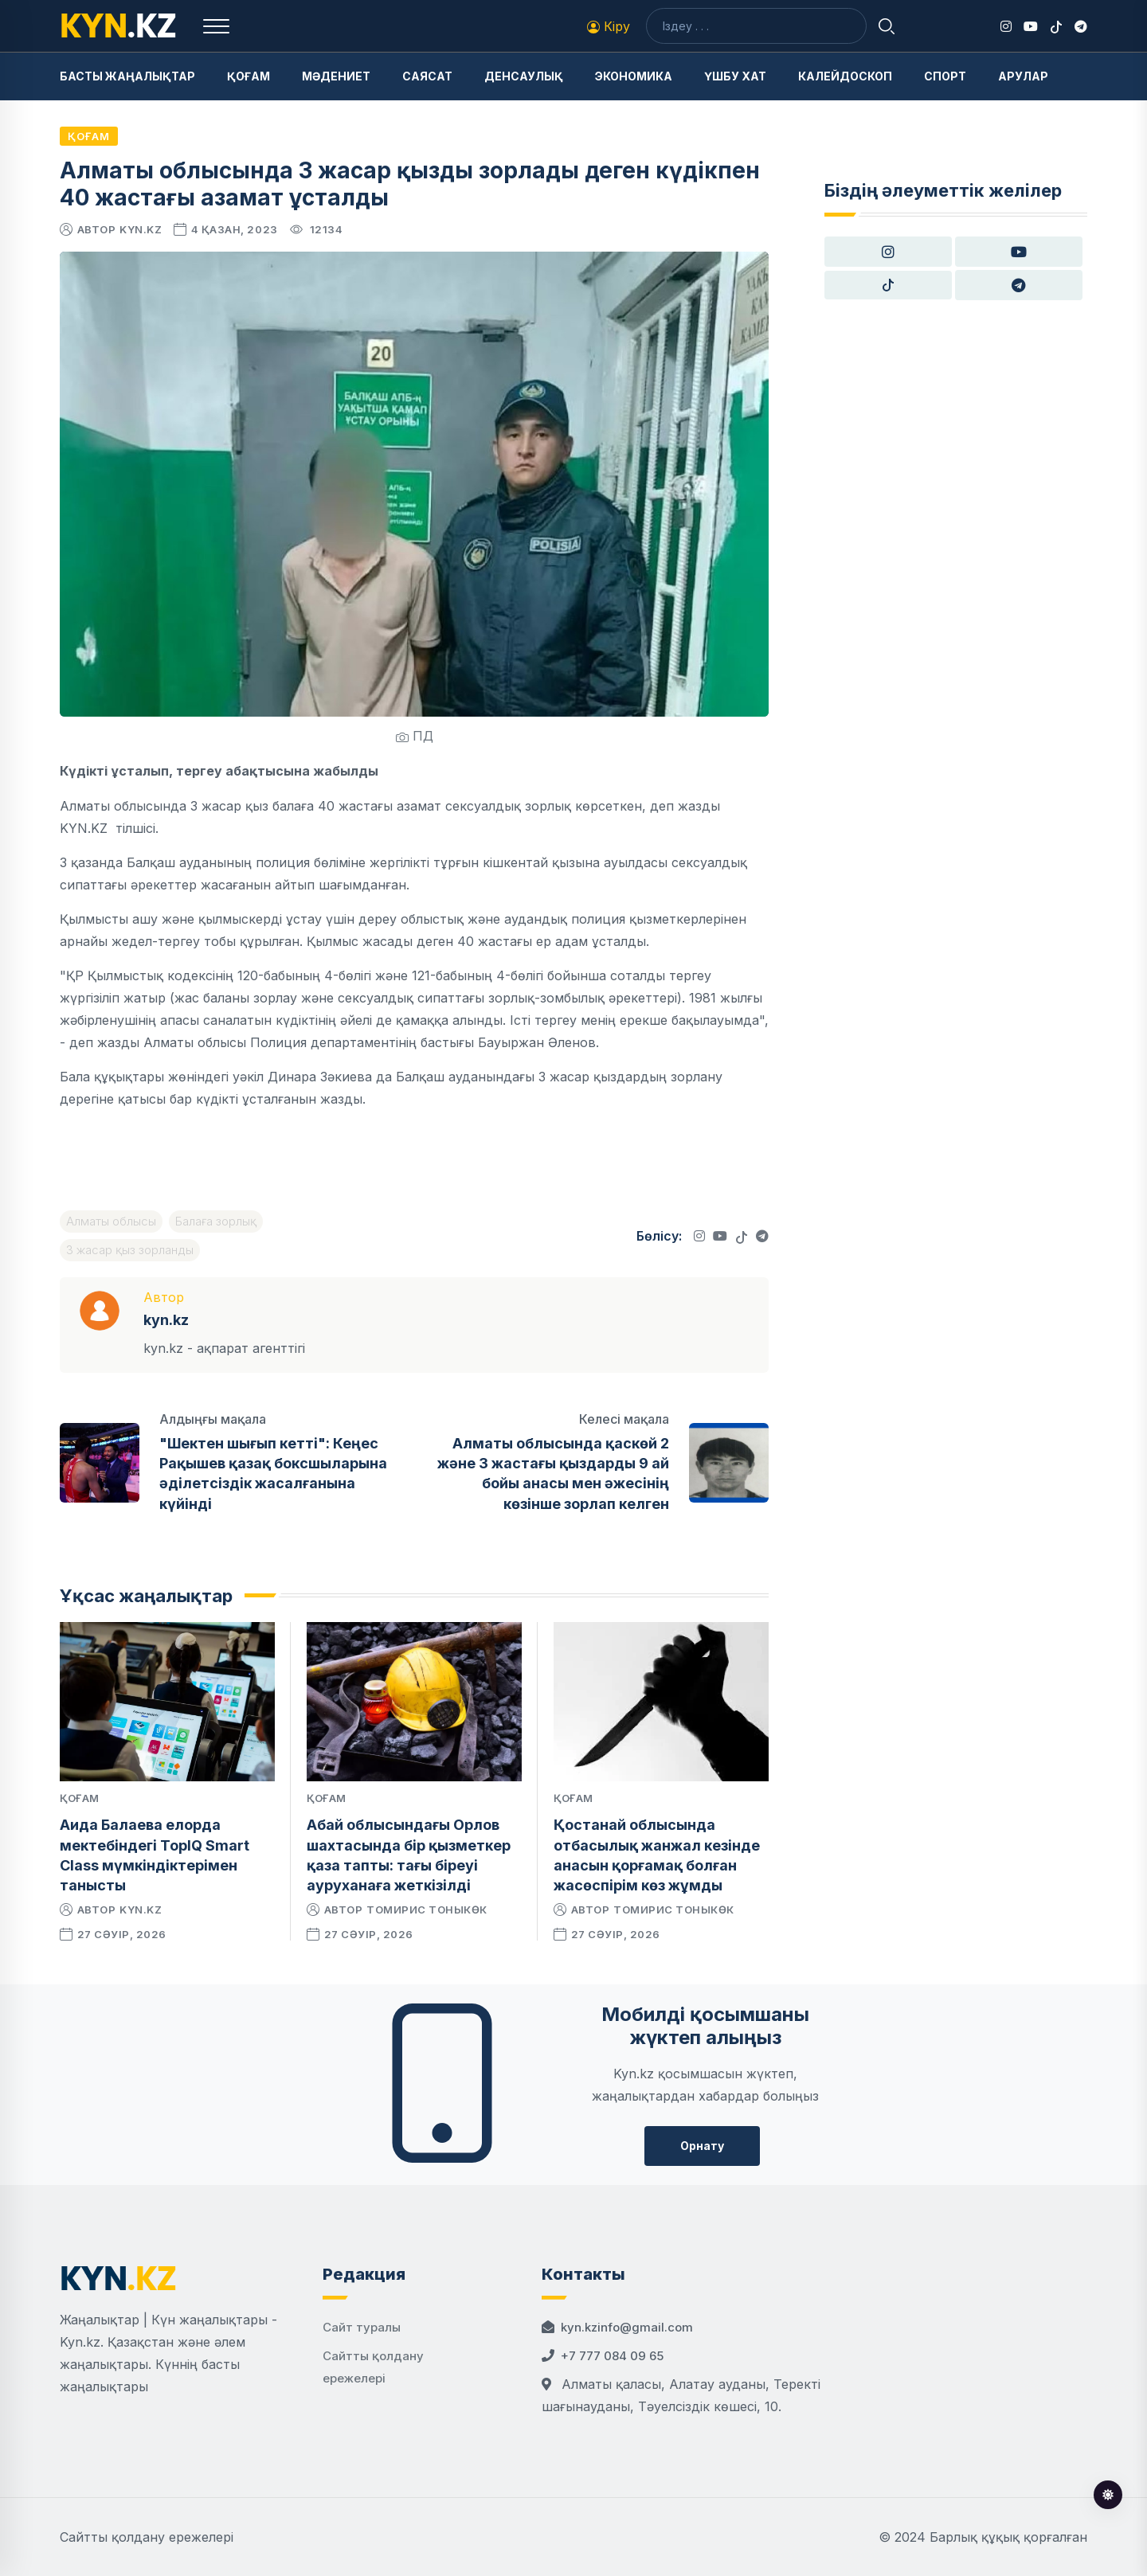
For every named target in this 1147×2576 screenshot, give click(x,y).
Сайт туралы (362, 2327)
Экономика (633, 76)
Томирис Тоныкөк (426, 1909)
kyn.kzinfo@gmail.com (627, 2327)
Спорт (945, 76)
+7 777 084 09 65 (612, 2355)
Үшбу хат (735, 76)
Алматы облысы (111, 1221)
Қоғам (248, 76)
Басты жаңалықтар (127, 76)
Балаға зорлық (215, 1221)
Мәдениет (336, 76)
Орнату (702, 2145)
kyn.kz (140, 229)
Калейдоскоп (845, 76)
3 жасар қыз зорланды (130, 1249)
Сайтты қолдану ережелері (146, 2537)
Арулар (1023, 76)
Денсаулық (523, 76)
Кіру (608, 26)
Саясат (427, 76)
